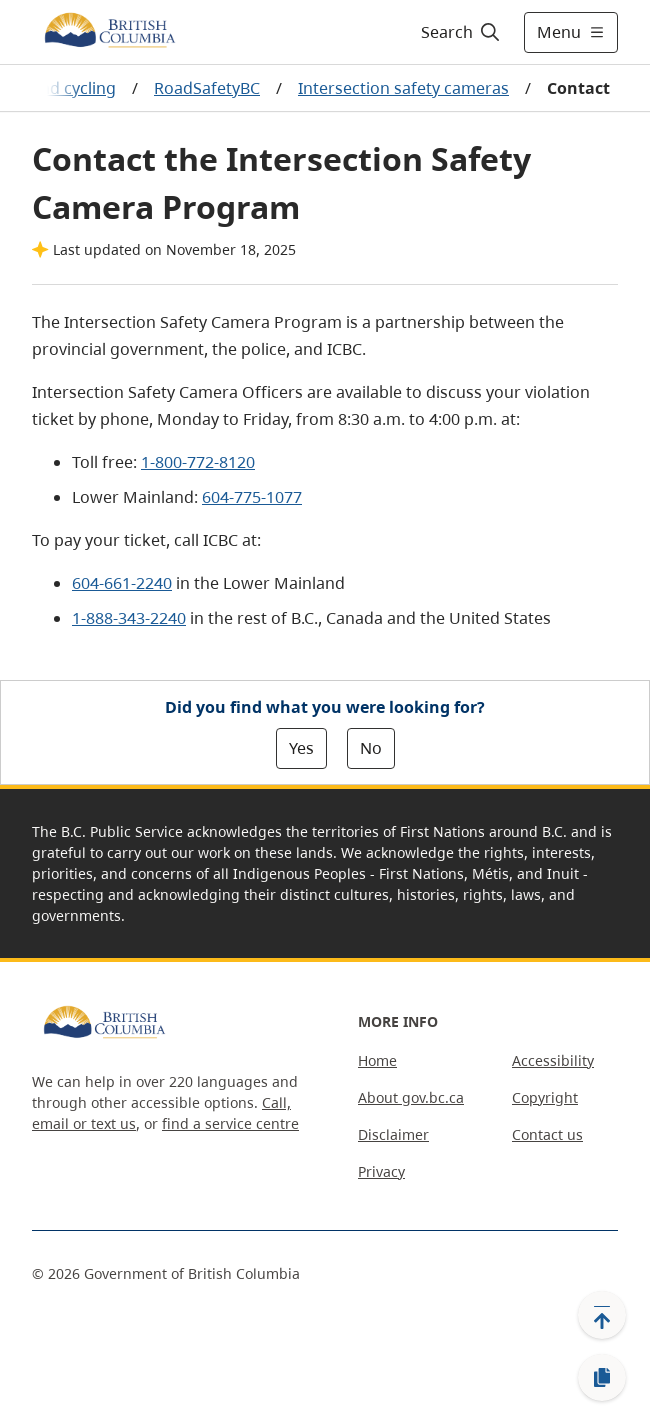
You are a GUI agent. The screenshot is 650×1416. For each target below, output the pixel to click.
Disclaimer (393, 1134)
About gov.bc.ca (411, 1097)
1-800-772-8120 (198, 462)
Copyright (545, 1097)
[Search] (457, 32)
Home (377, 1060)
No (371, 748)
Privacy (381, 1171)
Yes (301, 748)
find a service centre (230, 1123)
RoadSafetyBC (207, 88)
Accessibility (553, 1060)
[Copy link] (602, 1378)
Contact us (547, 1134)
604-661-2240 (122, 583)
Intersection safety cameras (403, 88)
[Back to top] (602, 1315)
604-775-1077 (252, 497)
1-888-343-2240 (129, 618)
